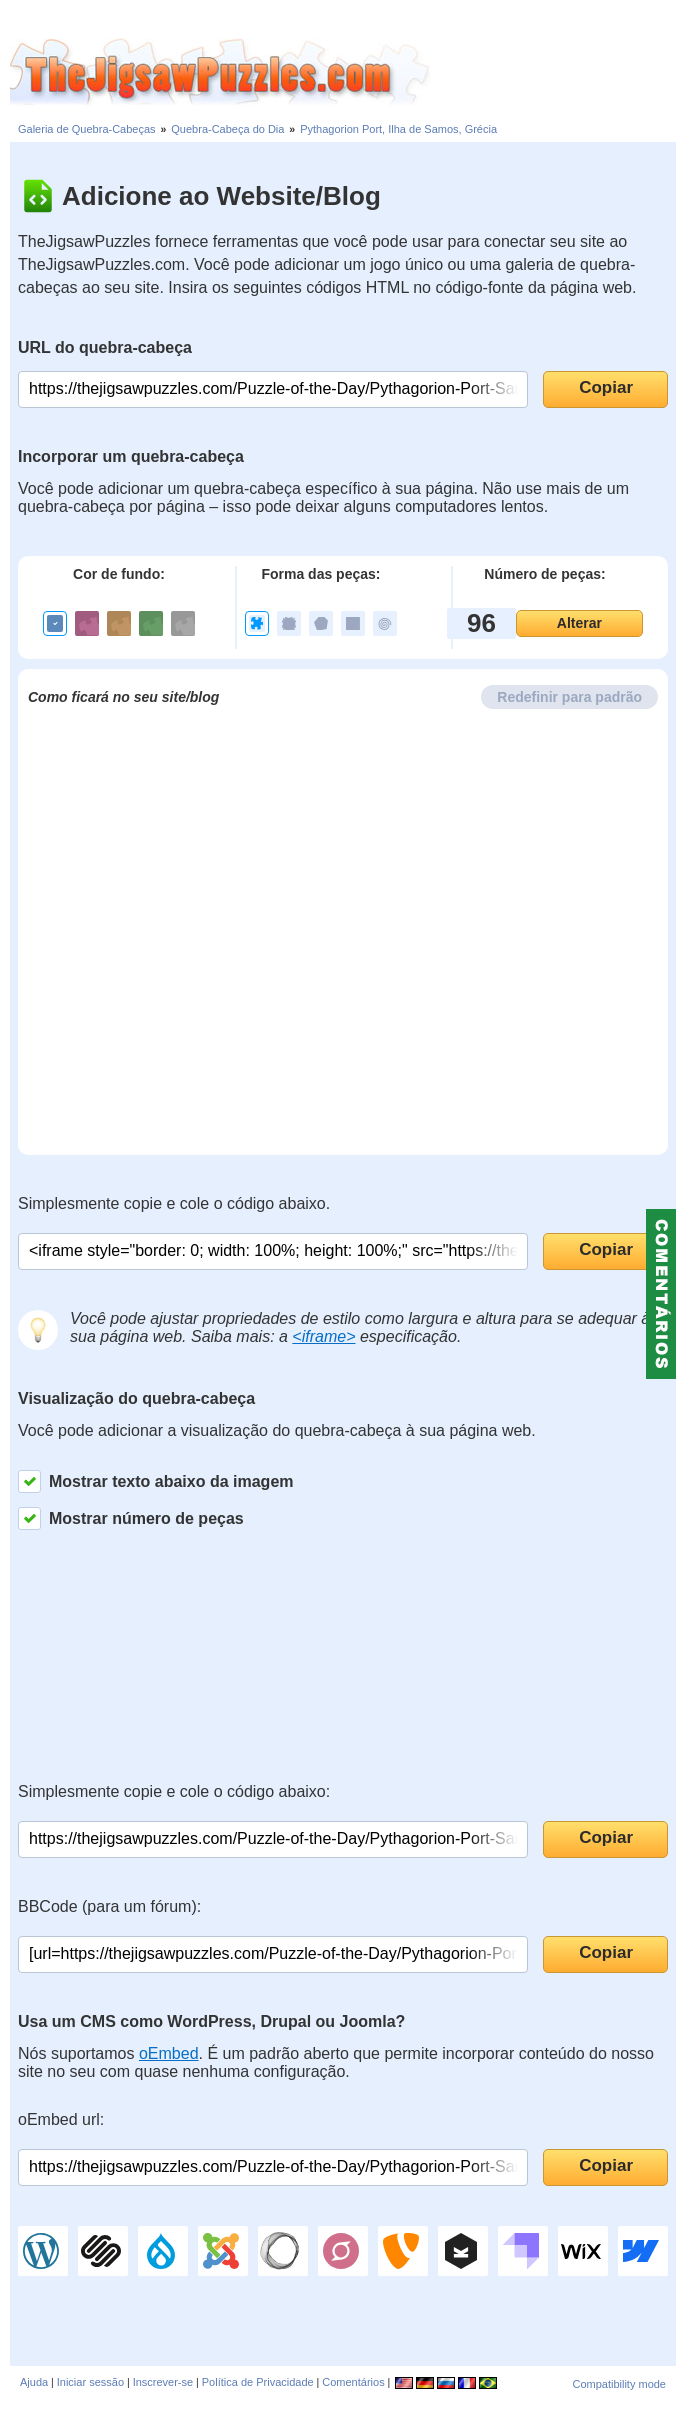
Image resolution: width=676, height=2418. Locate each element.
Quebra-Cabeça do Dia (227, 129)
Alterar (579, 623)
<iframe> (323, 1336)
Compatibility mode (619, 2384)
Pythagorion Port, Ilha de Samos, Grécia (398, 129)
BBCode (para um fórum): (109, 1906)
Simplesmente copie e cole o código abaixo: (174, 1791)
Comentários (353, 2382)
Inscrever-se (163, 2382)
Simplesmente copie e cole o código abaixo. (174, 1203)
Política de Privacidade (258, 2382)
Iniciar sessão (90, 2382)
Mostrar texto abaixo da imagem (156, 1481)
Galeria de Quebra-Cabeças (87, 129)
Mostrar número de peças (131, 1518)
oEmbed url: (61, 2119)
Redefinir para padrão (569, 697)
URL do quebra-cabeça (105, 347)
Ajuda (34, 2382)
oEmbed (169, 2053)
